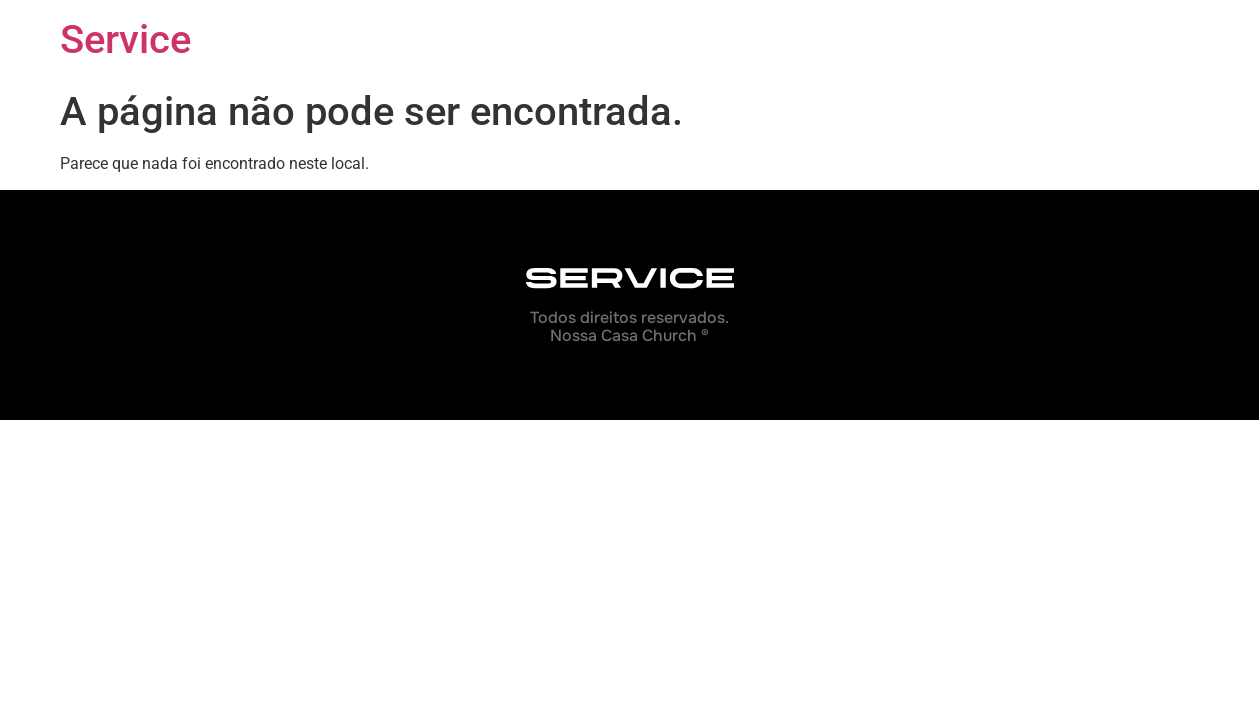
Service (125, 39)
